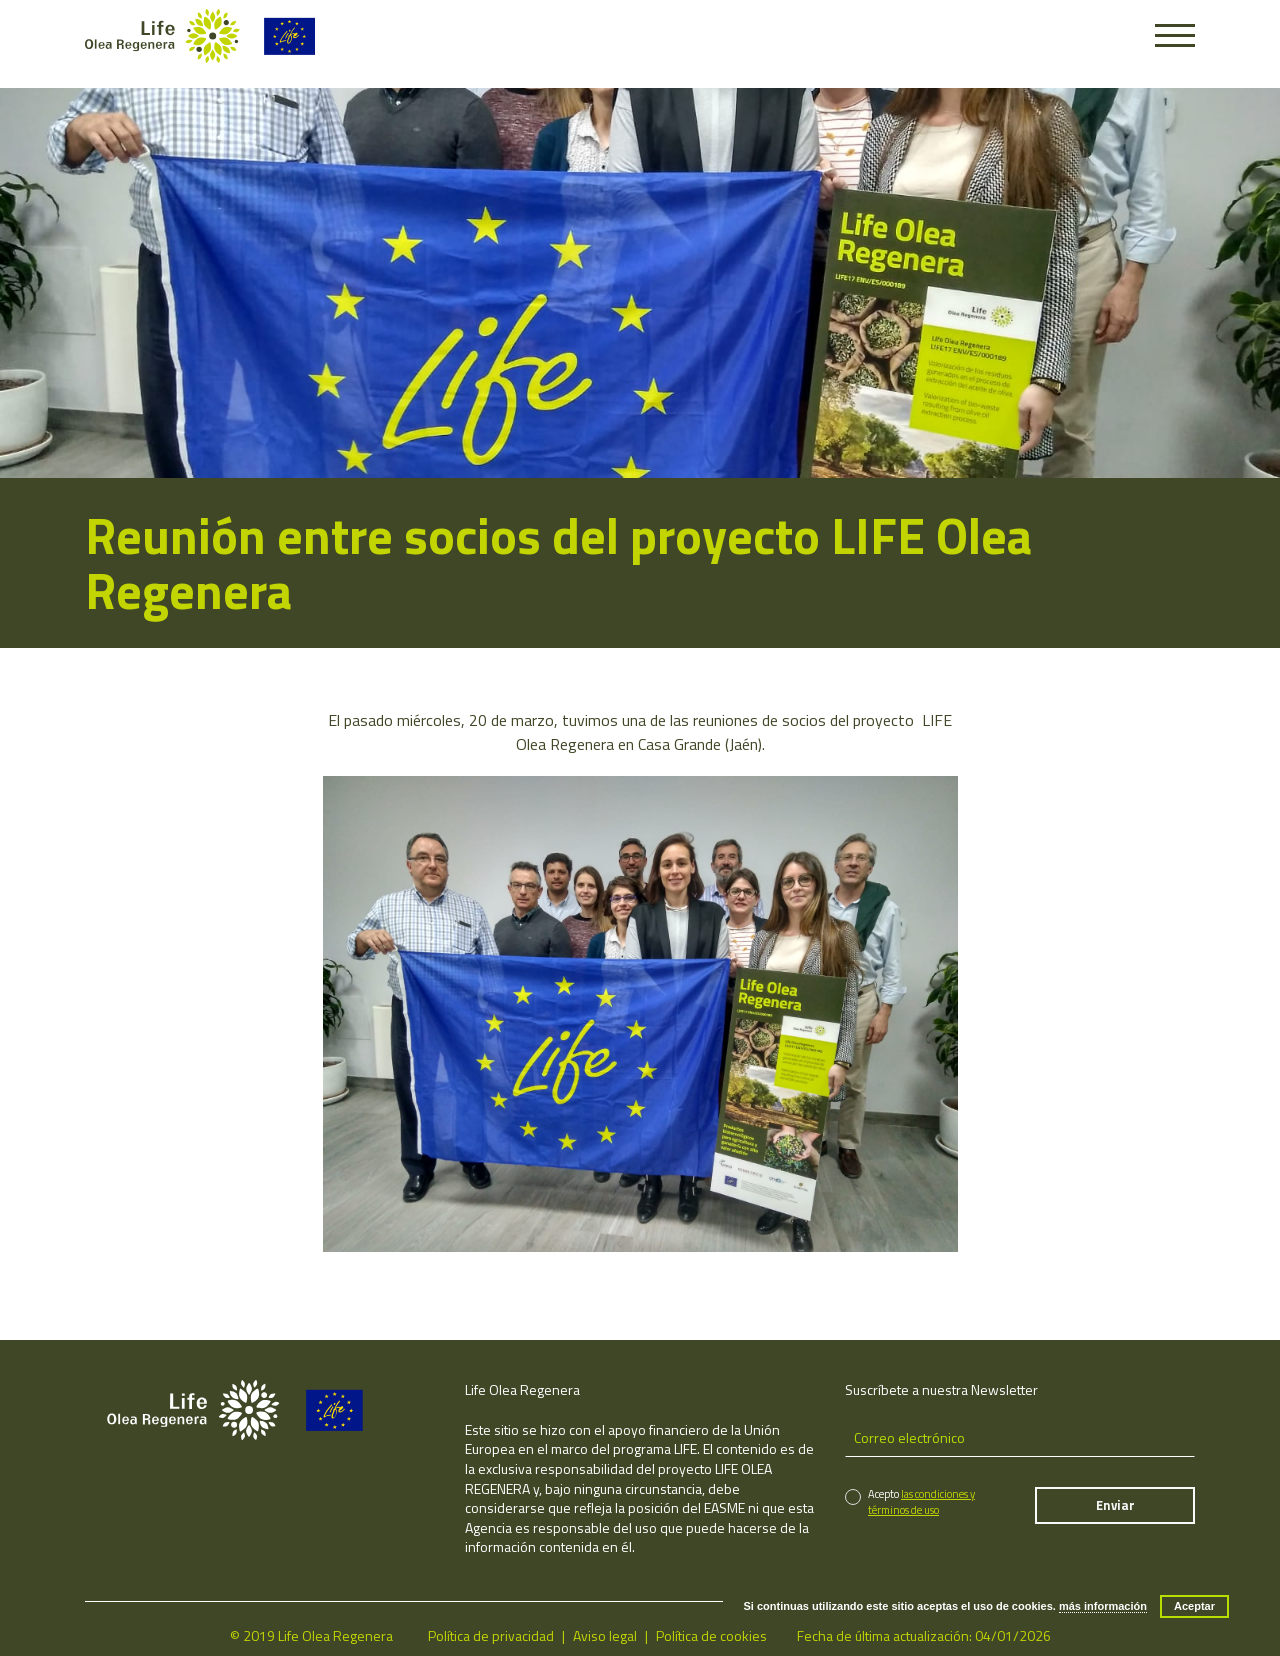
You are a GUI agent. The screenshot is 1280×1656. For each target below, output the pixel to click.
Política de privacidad (491, 1635)
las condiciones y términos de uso (921, 1501)
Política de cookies (711, 1635)
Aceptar (1194, 1606)
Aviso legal (605, 1635)
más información (1103, 1606)
